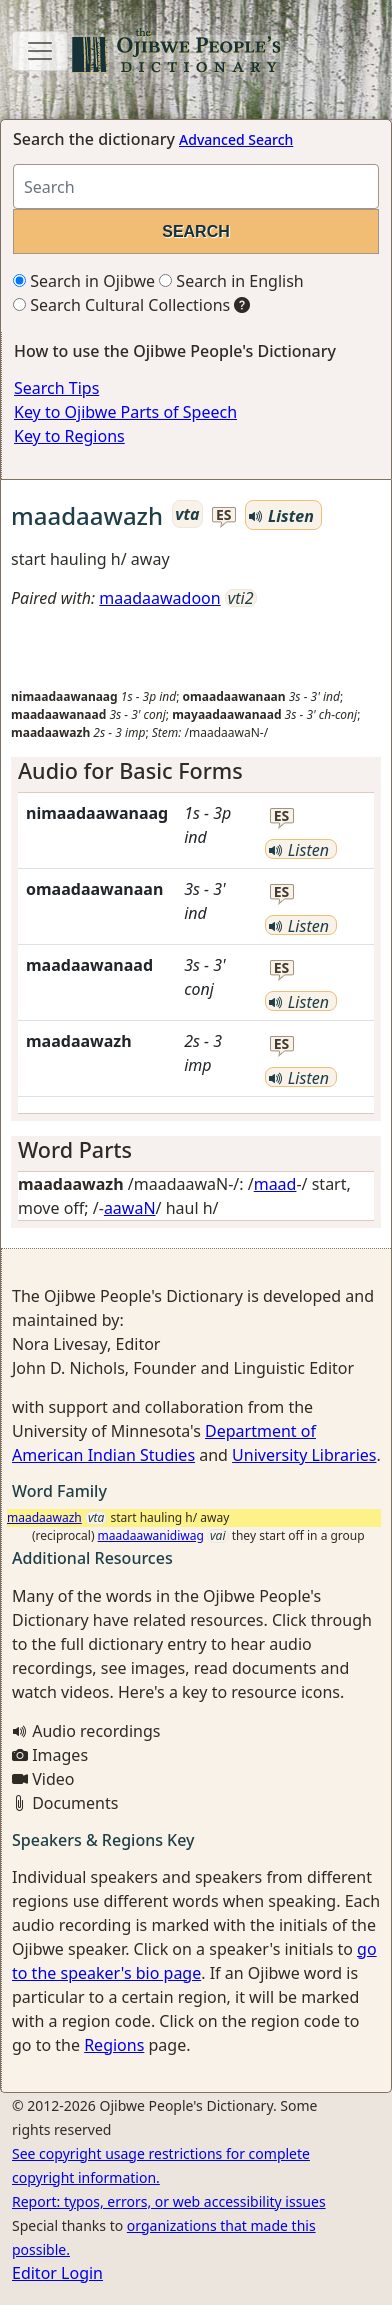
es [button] (224, 515)
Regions (114, 2045)
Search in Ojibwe (84, 281)
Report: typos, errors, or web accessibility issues (169, 2201)
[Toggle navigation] (40, 51)
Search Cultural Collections (121, 305)
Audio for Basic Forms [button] (130, 770)
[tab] (196, 771)
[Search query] (196, 186)
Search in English (231, 281)
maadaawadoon (159, 598)
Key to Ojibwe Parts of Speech (125, 412)
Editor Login (57, 2273)
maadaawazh (44, 1517)
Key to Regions (69, 436)
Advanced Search (236, 139)
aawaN (130, 1208)
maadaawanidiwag (151, 1535)
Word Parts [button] (75, 1149)
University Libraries (304, 1455)
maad (275, 1184)
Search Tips (56, 388)
